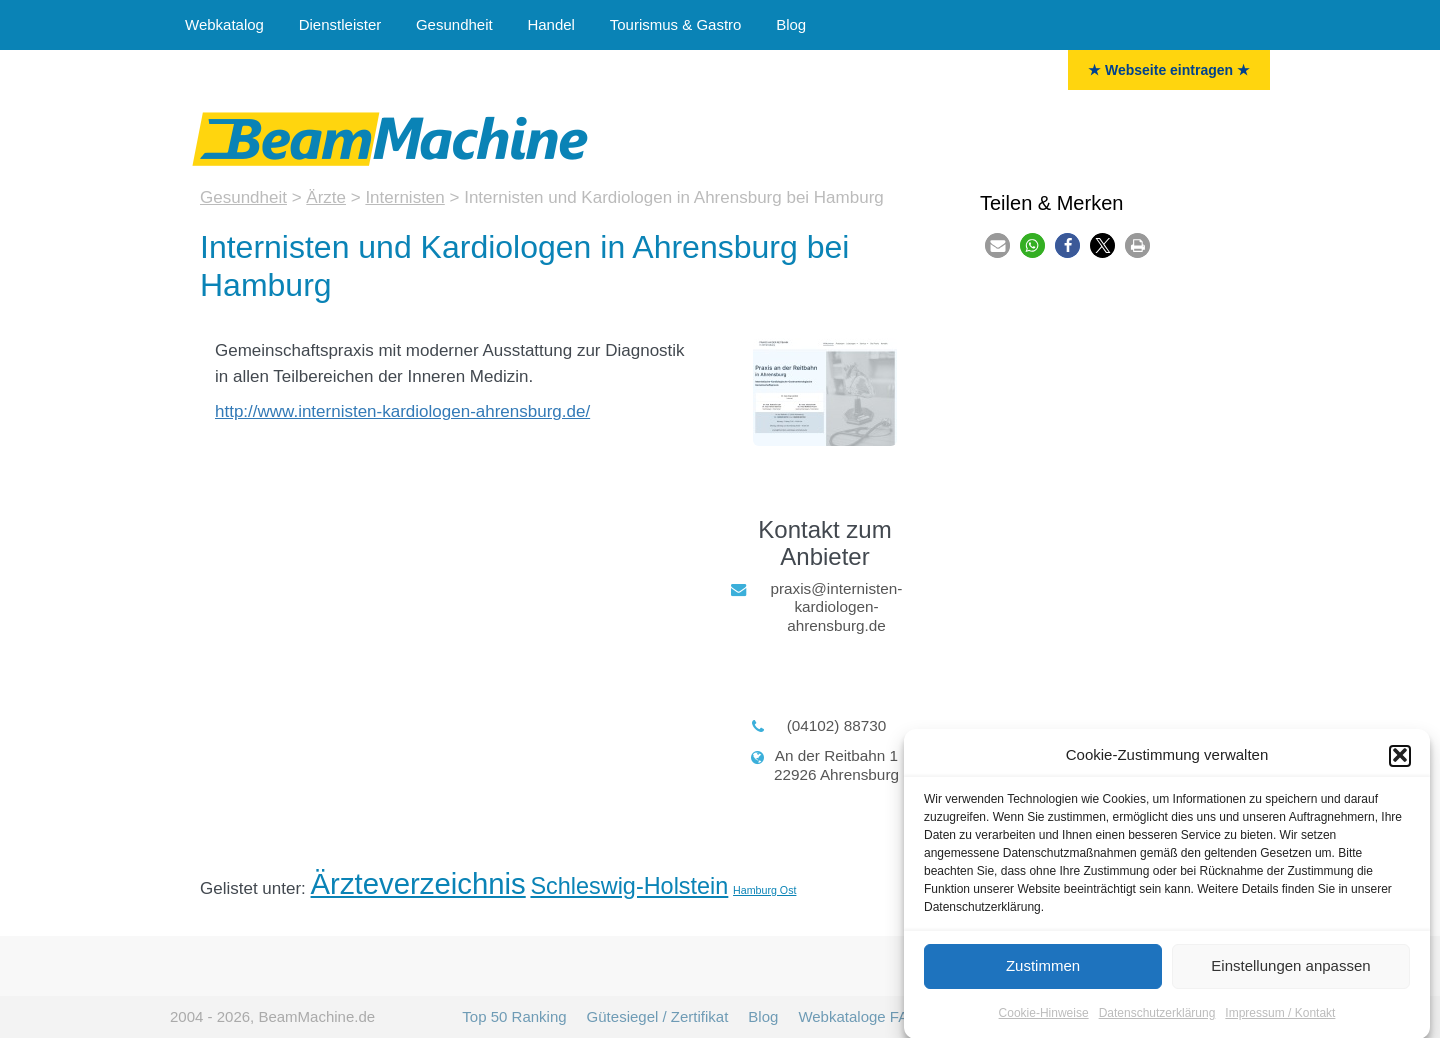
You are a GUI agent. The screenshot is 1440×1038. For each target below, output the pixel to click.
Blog (791, 24)
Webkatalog (224, 24)
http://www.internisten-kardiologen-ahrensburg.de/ (402, 411)
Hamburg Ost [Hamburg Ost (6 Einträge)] (764, 890)
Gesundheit (454, 24)
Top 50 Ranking (514, 1016)
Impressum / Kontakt (1280, 1018)
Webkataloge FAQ (858, 1016)
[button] (1400, 761)
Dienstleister (340, 24)
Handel (551, 24)
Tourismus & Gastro (676, 24)
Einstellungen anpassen (1290, 971)
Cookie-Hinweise (1044, 1018)
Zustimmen (1043, 971)
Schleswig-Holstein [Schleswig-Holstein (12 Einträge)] (629, 886)
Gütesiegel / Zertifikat (658, 1016)
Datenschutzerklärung (1157, 1018)
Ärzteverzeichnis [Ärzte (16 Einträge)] (418, 883)
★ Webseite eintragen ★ (1169, 70)
